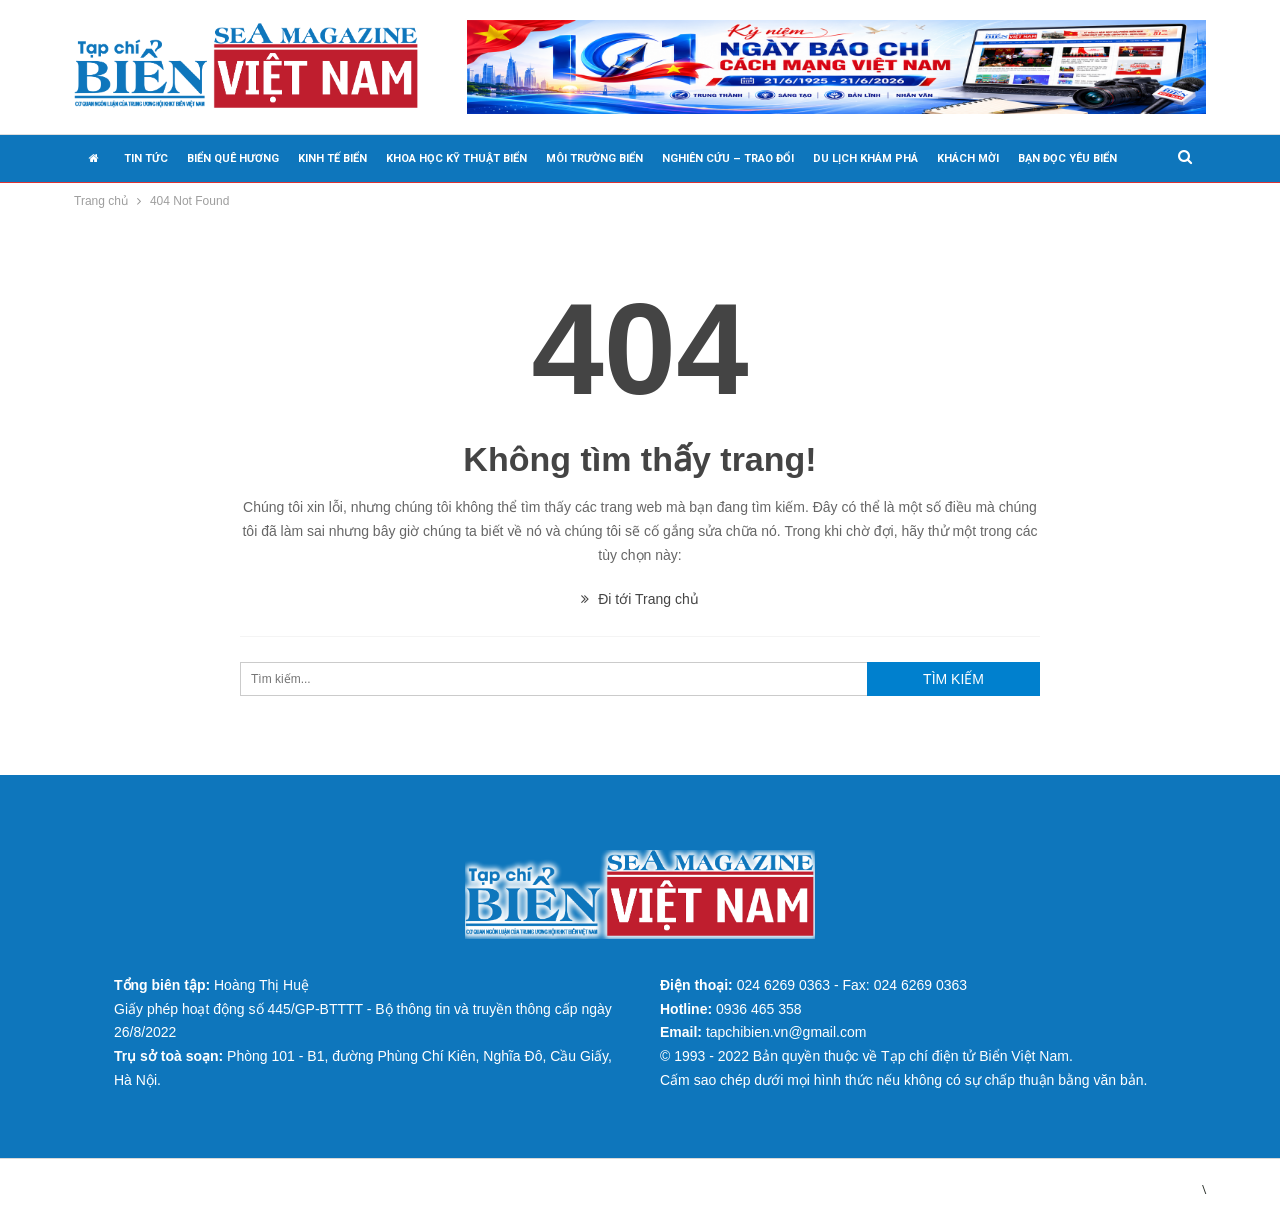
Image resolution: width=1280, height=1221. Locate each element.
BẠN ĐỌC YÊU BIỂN (1067, 158)
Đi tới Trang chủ (639, 599)
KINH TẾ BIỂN (332, 158)
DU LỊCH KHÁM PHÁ (865, 158)
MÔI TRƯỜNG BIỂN (594, 158)
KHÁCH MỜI (968, 158)
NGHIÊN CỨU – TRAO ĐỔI (728, 158)
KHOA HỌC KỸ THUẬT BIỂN (456, 158)
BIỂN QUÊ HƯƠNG (233, 158)
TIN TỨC (146, 158)
